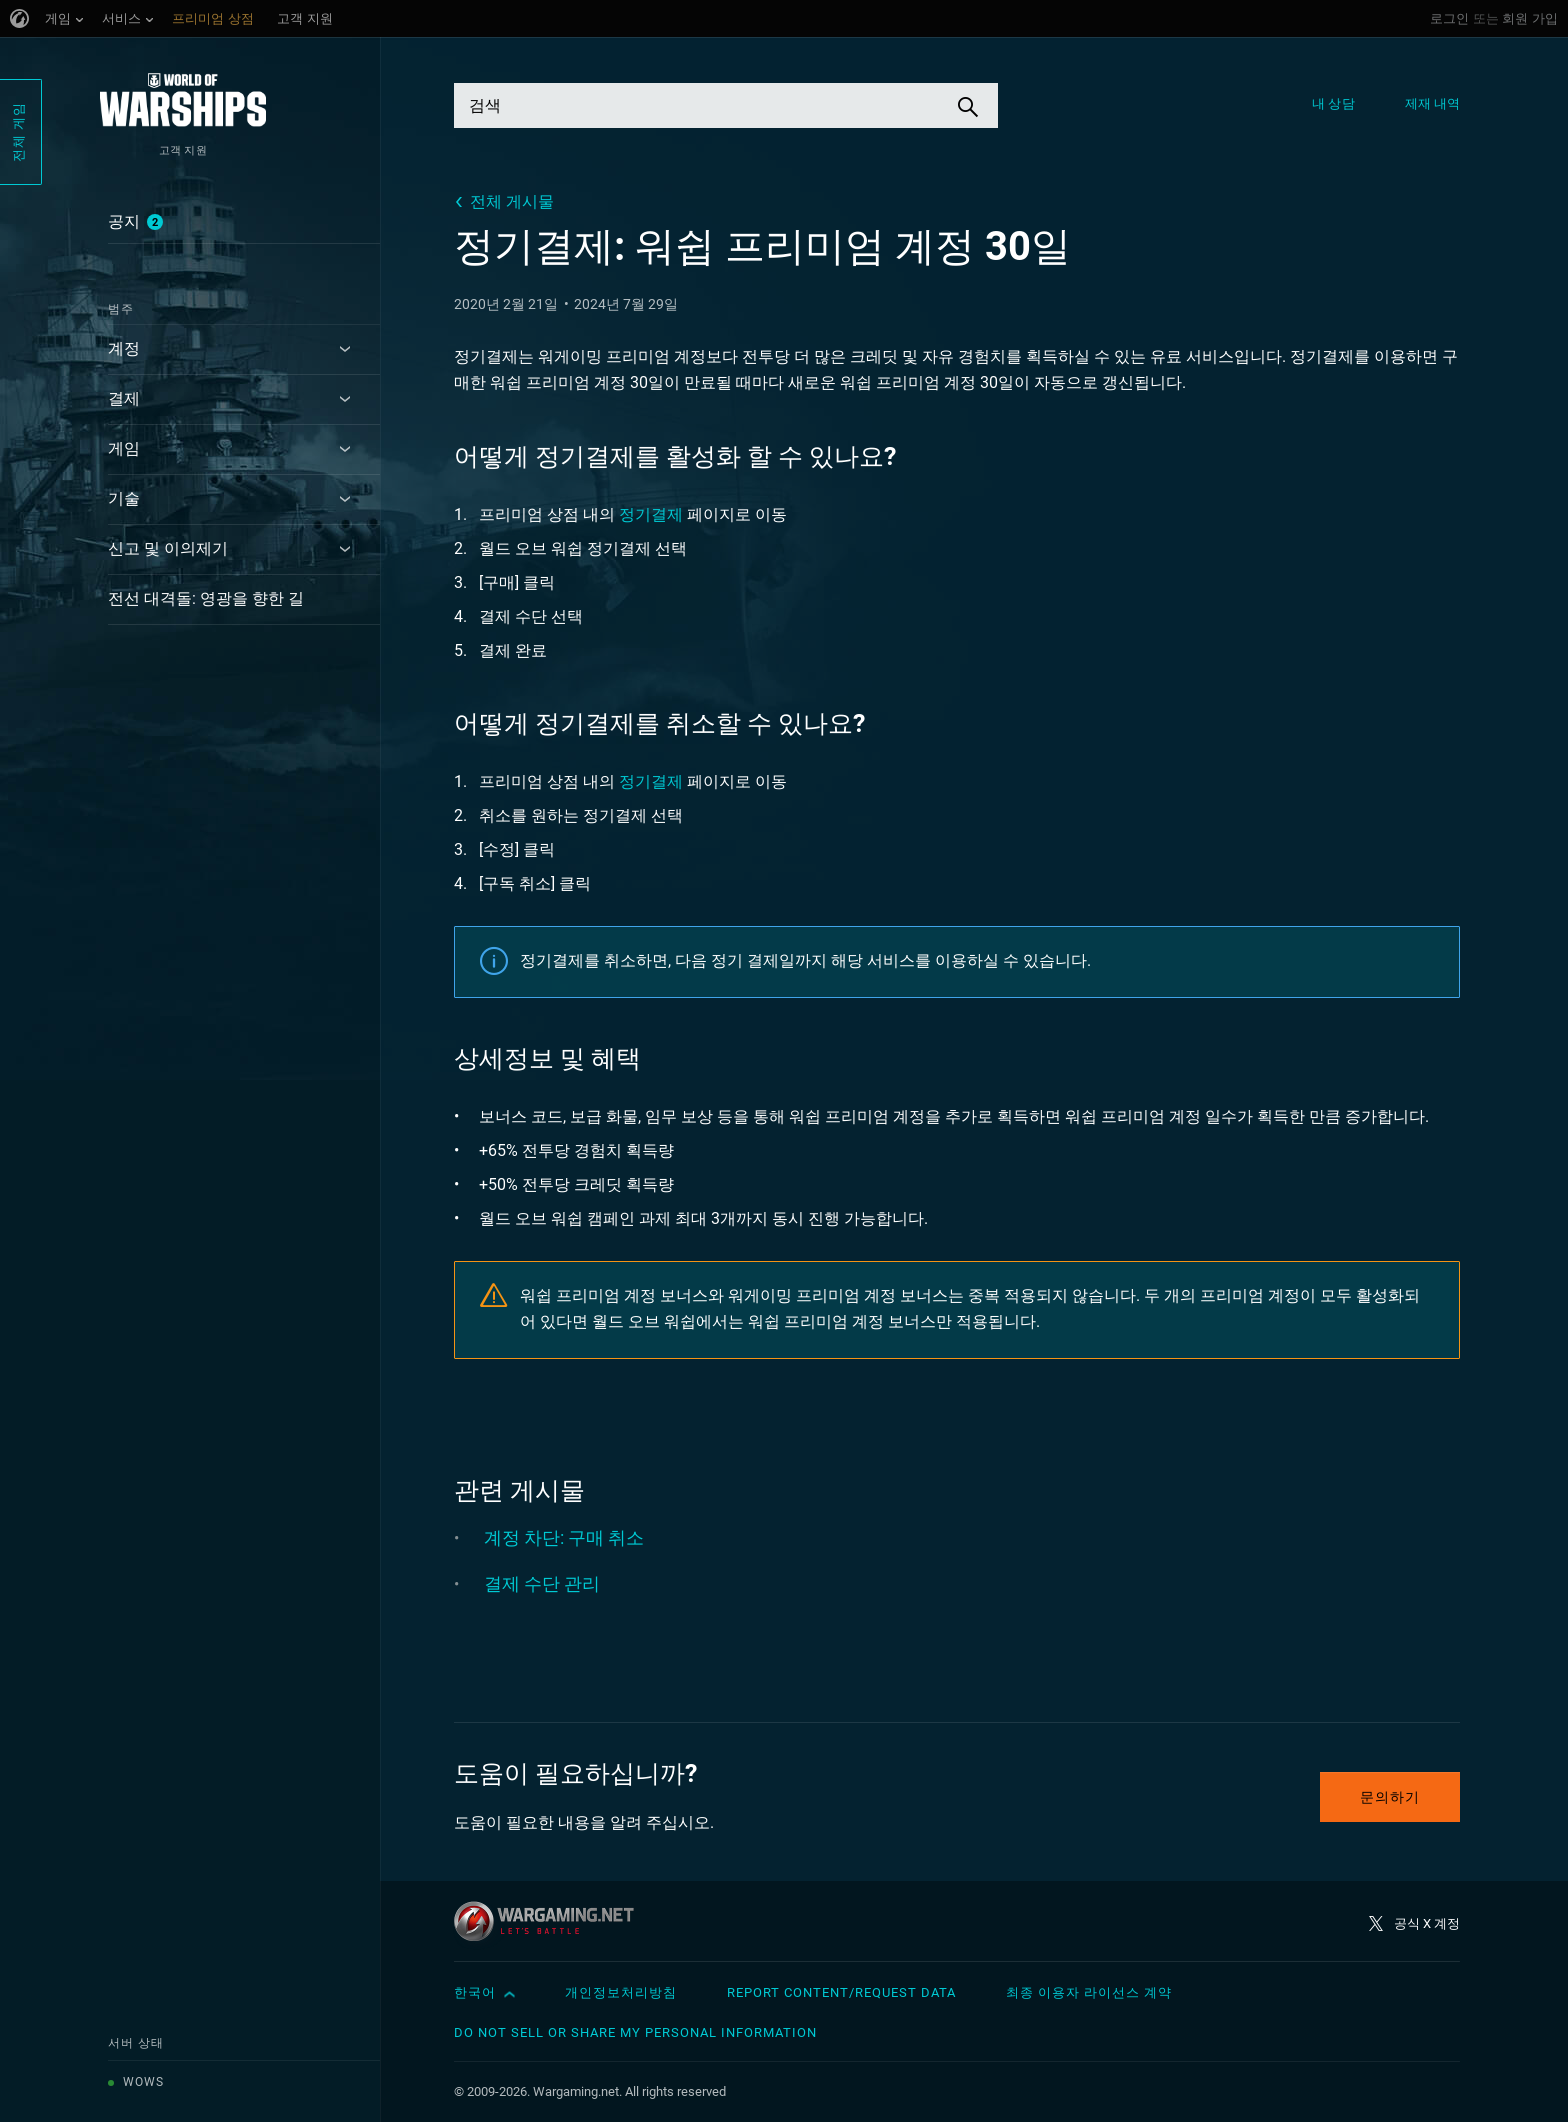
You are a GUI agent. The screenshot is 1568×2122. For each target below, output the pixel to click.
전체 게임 (18, 132)
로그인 (1449, 18)
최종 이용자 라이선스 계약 (1089, 1992)
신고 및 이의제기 (168, 548)
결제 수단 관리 (542, 1583)
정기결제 (651, 514)
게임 (124, 448)
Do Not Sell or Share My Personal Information (635, 2032)
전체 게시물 (512, 201)
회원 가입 (1530, 18)
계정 (124, 348)
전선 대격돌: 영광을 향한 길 (206, 598)
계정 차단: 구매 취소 (564, 1537)
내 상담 (1333, 103)
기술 (124, 498)
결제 (124, 398)
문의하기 (1390, 1797)
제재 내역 (1433, 103)
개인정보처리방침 (621, 1992)
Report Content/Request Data (841, 1992)
